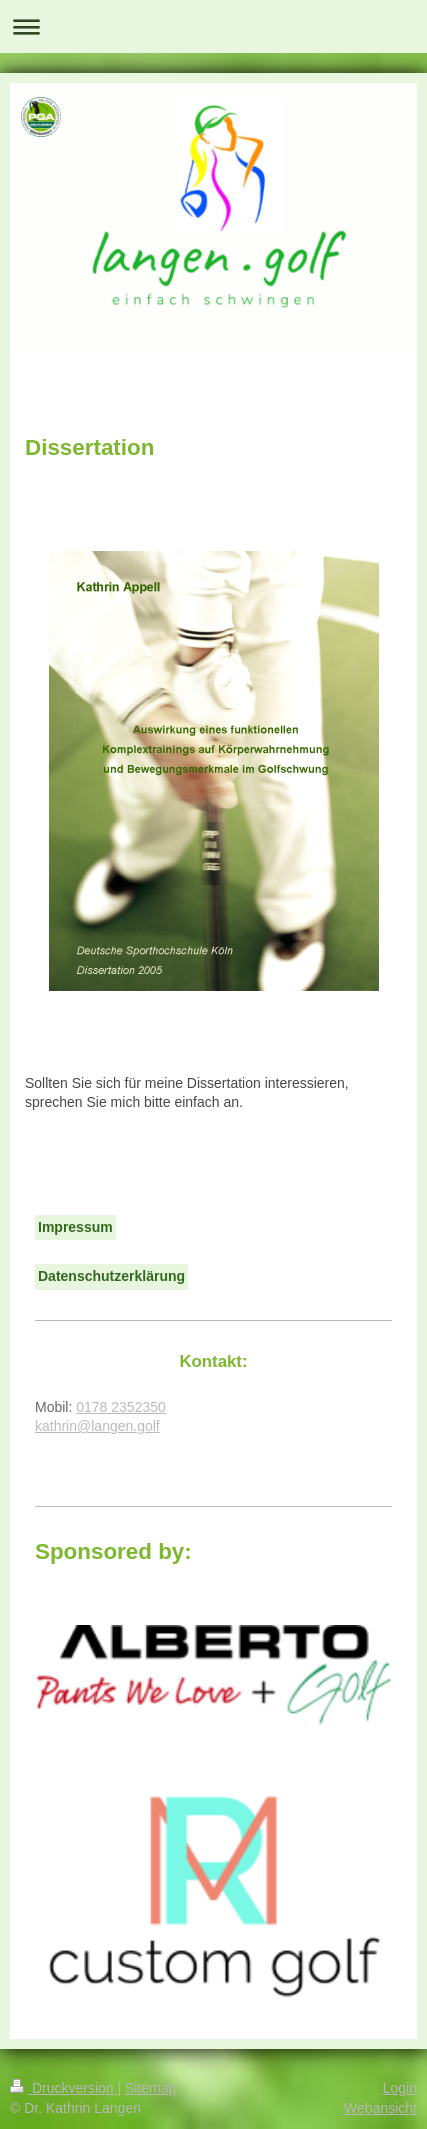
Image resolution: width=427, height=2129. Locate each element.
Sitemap (150, 2088)
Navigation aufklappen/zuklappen (213, 26)
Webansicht (380, 2108)
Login (400, 2088)
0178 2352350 (121, 1407)
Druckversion (63, 2088)
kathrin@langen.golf (97, 1426)
